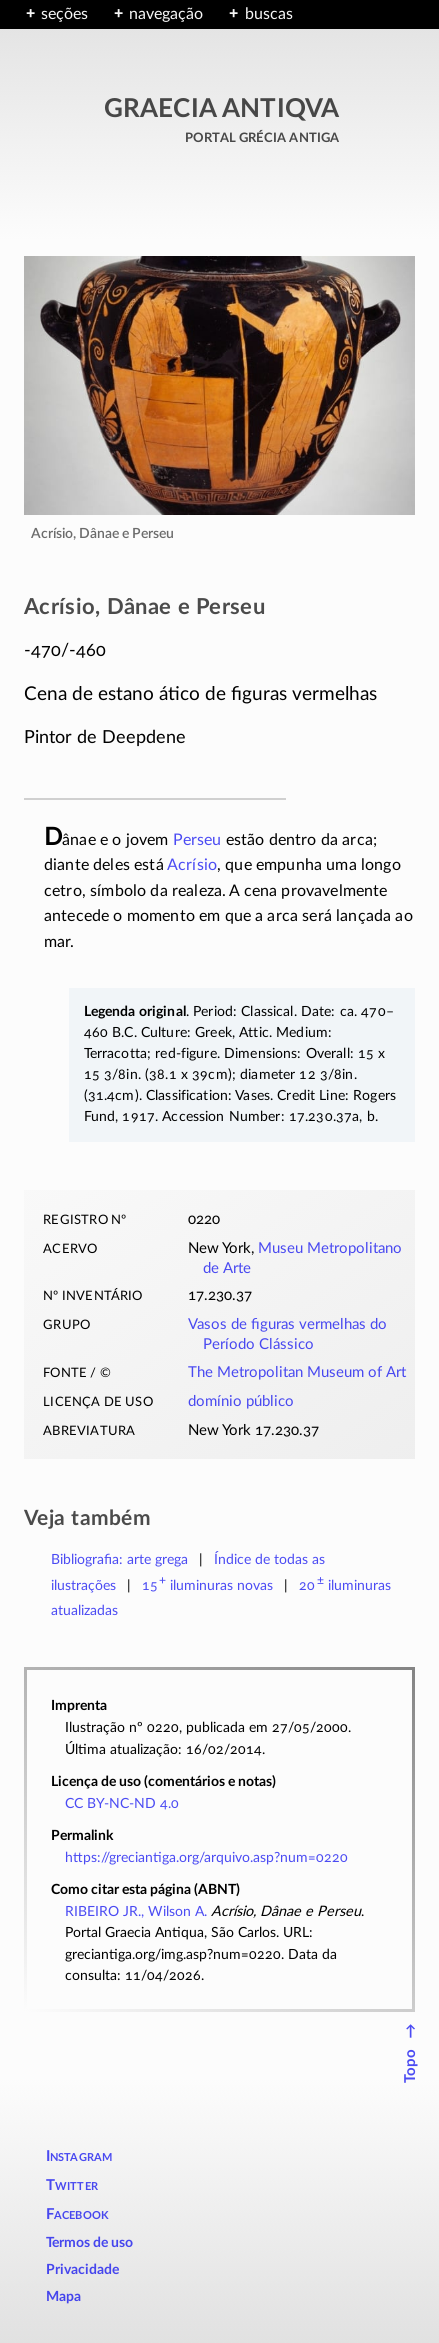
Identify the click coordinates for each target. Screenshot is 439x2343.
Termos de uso (89, 2243)
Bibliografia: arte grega (119, 1559)
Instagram (79, 2156)
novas (208, 1585)
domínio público (241, 1401)
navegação (166, 14)
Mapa (63, 2297)
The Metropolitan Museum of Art (297, 1372)
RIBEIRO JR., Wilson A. (136, 1911)
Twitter (72, 2185)
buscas (269, 14)
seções (64, 14)
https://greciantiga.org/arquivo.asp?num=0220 (206, 1857)
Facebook (78, 2214)
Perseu (197, 840)
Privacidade (82, 2270)
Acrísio (192, 865)
